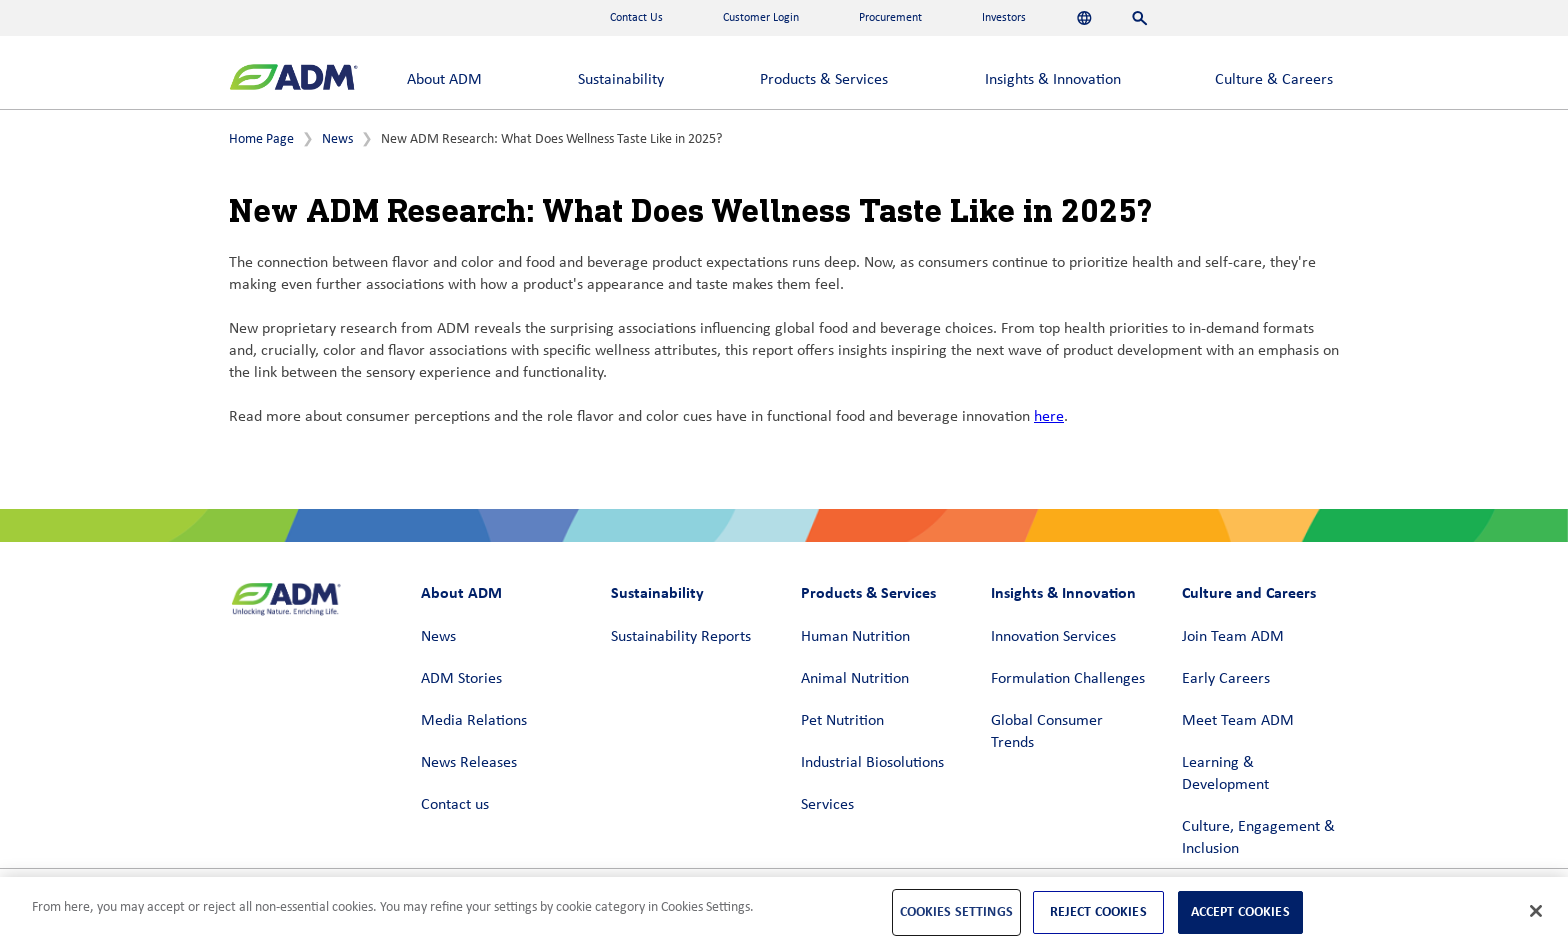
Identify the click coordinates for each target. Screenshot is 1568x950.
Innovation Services (1053, 637)
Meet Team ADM (1238, 721)
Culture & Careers (1274, 80)
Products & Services (824, 80)
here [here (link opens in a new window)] (1049, 417)
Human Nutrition (855, 637)
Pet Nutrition (842, 721)
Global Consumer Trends (1047, 732)
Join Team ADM (1233, 637)
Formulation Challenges (1068, 679)
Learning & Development (1225, 774)
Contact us (455, 805)
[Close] (1536, 911)
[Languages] (1084, 18)
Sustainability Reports (681, 637)
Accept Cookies (1240, 911)
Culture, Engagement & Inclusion (1258, 838)
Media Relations (474, 721)
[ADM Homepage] (293, 79)
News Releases (469, 763)
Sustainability (621, 80)
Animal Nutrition (855, 679)
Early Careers (1226, 679)
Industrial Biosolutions (872, 763)
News (337, 139)
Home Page (261, 139)
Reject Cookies (1098, 911)
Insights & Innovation (1053, 80)
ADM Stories (461, 679)
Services (827, 805)
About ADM (444, 80)
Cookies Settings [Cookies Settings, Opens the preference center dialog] (956, 911)
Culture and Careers (1249, 592)
